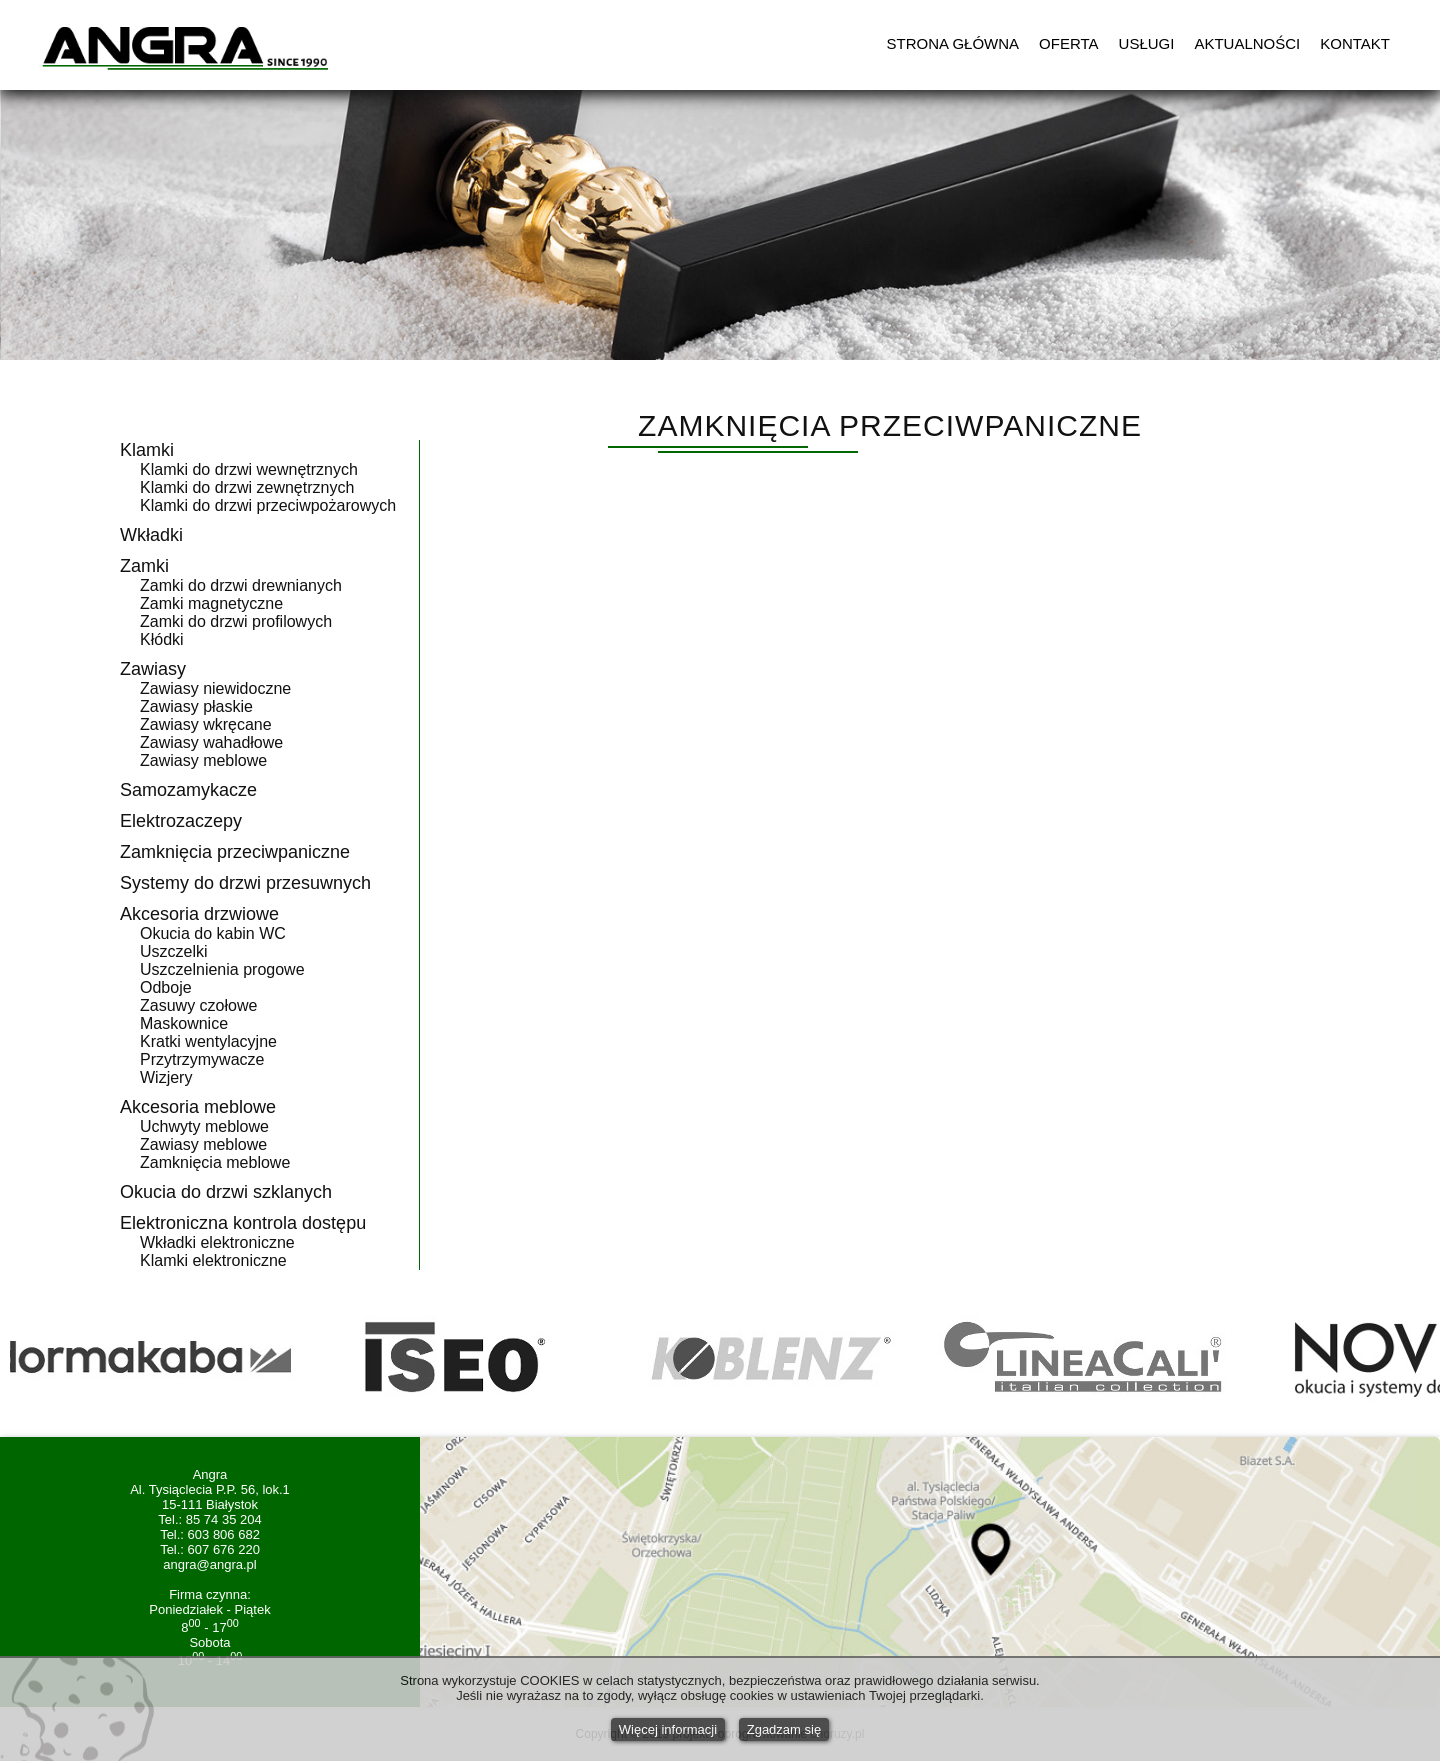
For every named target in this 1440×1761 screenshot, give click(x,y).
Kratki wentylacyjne (208, 1041)
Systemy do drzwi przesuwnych (245, 883)
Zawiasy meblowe (203, 760)
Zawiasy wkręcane (206, 724)
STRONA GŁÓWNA (953, 43)
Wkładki (151, 535)
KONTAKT (1355, 43)
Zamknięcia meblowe (215, 1162)
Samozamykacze (188, 790)
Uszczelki (174, 951)
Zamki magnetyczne (211, 603)
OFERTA (1068, 43)
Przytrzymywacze (202, 1059)
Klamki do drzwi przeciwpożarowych (268, 505)
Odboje (166, 987)
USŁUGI (1147, 43)
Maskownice (184, 1023)
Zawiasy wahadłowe (211, 742)
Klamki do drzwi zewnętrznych (247, 487)
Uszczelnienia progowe (222, 969)
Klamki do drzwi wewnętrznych (249, 469)
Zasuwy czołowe (198, 1005)
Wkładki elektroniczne (217, 1242)
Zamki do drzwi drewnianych (241, 585)
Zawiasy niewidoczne (215, 688)
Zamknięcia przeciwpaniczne (235, 852)
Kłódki (162, 639)
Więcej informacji (668, 1729)
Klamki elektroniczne (213, 1260)
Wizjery (166, 1077)
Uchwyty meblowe (204, 1126)
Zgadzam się (784, 1729)
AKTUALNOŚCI (1247, 43)
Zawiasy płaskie (196, 706)
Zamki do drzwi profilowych (236, 621)
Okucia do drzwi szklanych (226, 1192)
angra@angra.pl (209, 1564)
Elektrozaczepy (181, 821)
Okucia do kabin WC (213, 933)
